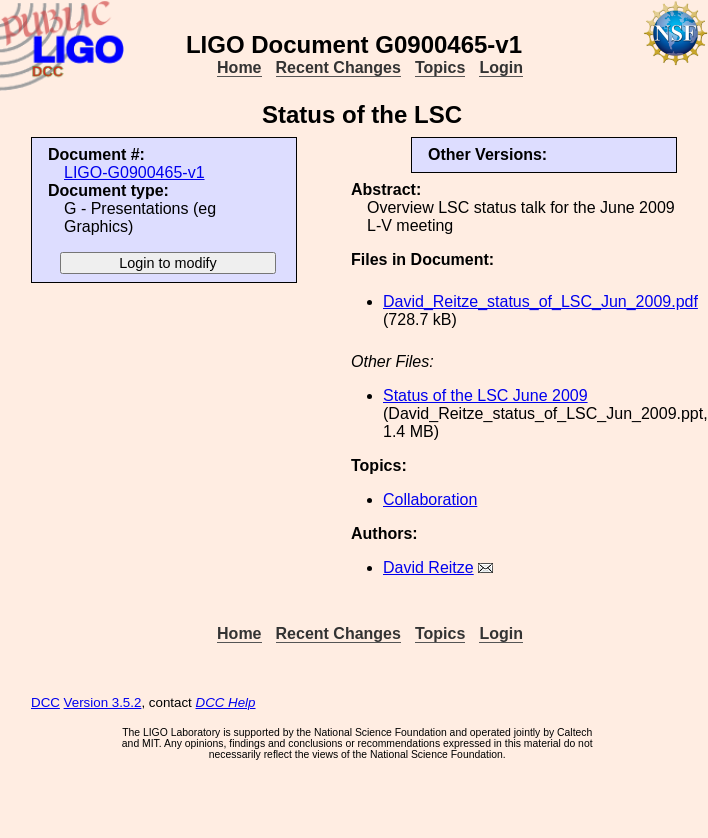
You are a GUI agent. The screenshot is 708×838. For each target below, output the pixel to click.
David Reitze (428, 567)
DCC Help (226, 702)
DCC (45, 702)
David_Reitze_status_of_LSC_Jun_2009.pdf (540, 301)
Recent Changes (338, 67)
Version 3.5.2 (103, 702)
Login (501, 67)
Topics (440, 67)
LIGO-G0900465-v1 (134, 172)
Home (239, 67)
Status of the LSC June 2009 (485, 395)
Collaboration (430, 499)
